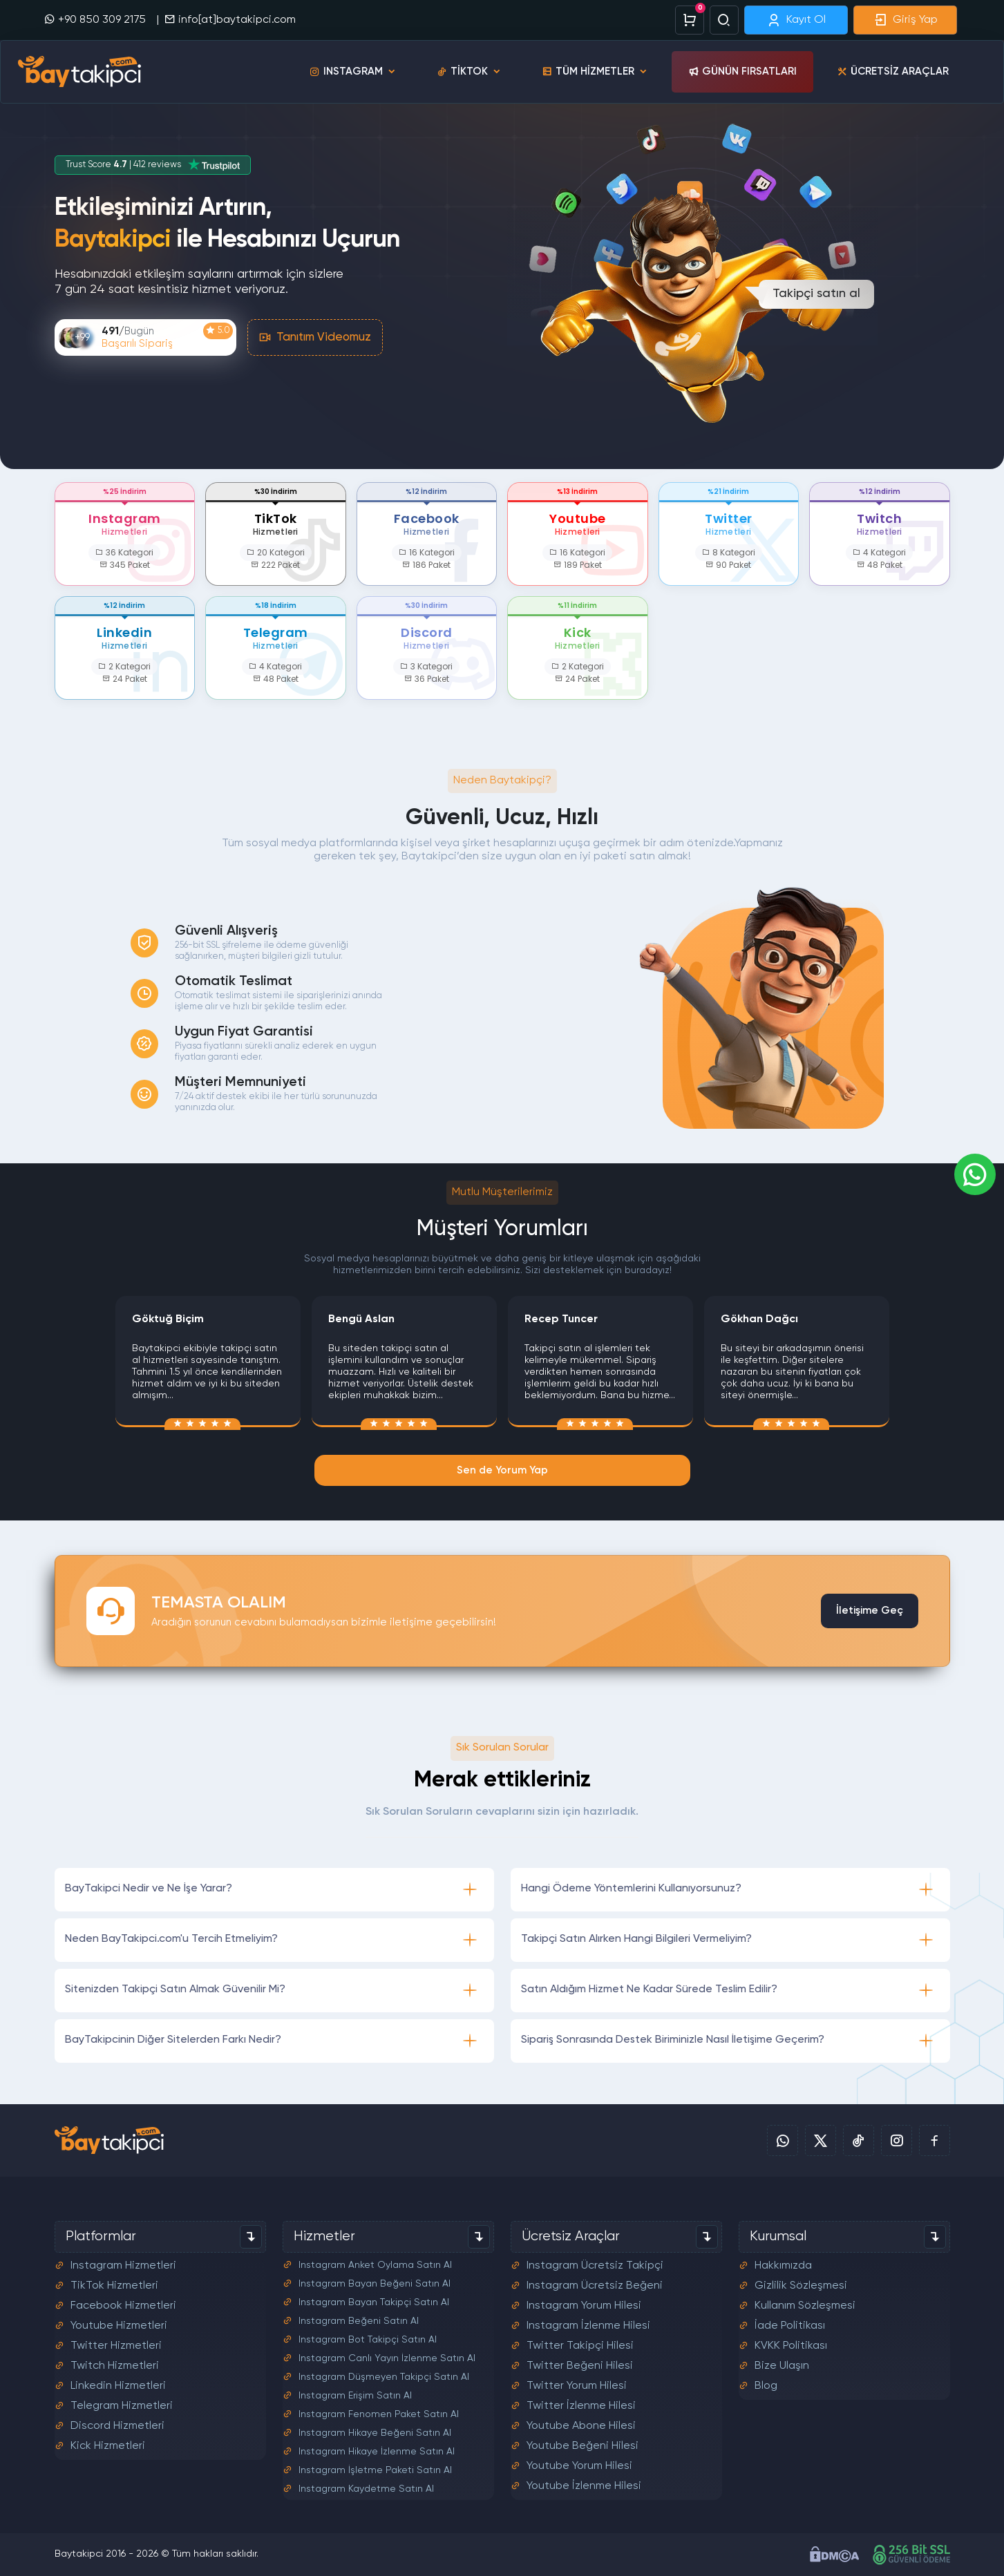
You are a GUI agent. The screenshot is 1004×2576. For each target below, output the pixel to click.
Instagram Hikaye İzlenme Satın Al (377, 2450)
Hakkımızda (783, 2264)
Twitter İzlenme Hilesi (581, 2404)
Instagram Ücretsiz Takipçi (595, 2264)
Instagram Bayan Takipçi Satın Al (374, 2301)
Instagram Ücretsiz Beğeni (595, 2284)
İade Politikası (790, 2324)
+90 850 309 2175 (96, 19)
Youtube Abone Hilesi (581, 2424)
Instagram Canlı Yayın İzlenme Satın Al (387, 2357)
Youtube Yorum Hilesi (579, 2464)
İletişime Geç (869, 1610)
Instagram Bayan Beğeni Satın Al (375, 2282)
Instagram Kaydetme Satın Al (366, 2487)
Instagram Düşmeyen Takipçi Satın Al (384, 2376)
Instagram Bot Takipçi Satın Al (368, 2338)
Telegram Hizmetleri (121, 2404)
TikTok (469, 71)
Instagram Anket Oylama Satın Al (375, 2264)
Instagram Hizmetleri (123, 2264)
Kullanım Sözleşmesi (805, 2304)
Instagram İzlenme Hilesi (588, 2324)
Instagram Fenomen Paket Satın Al (379, 2413)
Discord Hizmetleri (117, 2424)
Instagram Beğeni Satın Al (359, 2320)
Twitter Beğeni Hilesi (580, 2364)
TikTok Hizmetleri (114, 2284)
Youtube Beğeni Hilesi (582, 2444)
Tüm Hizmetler (595, 71)
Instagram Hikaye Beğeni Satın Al (375, 2431)
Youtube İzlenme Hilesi (584, 2484)
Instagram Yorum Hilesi (584, 2304)
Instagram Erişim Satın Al (355, 2394)
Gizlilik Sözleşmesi (801, 2284)
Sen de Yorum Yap (502, 1470)
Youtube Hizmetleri (118, 2324)
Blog (766, 2384)
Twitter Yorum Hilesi (577, 2384)
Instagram (353, 71)
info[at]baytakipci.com (230, 19)
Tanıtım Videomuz (315, 337)
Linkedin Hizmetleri (118, 2384)
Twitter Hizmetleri (116, 2344)
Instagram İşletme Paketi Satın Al (375, 2469)
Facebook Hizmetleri (123, 2304)
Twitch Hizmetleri (114, 2364)
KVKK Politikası (791, 2344)
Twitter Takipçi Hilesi (580, 2344)
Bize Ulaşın (782, 2364)
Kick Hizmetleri (107, 2444)
